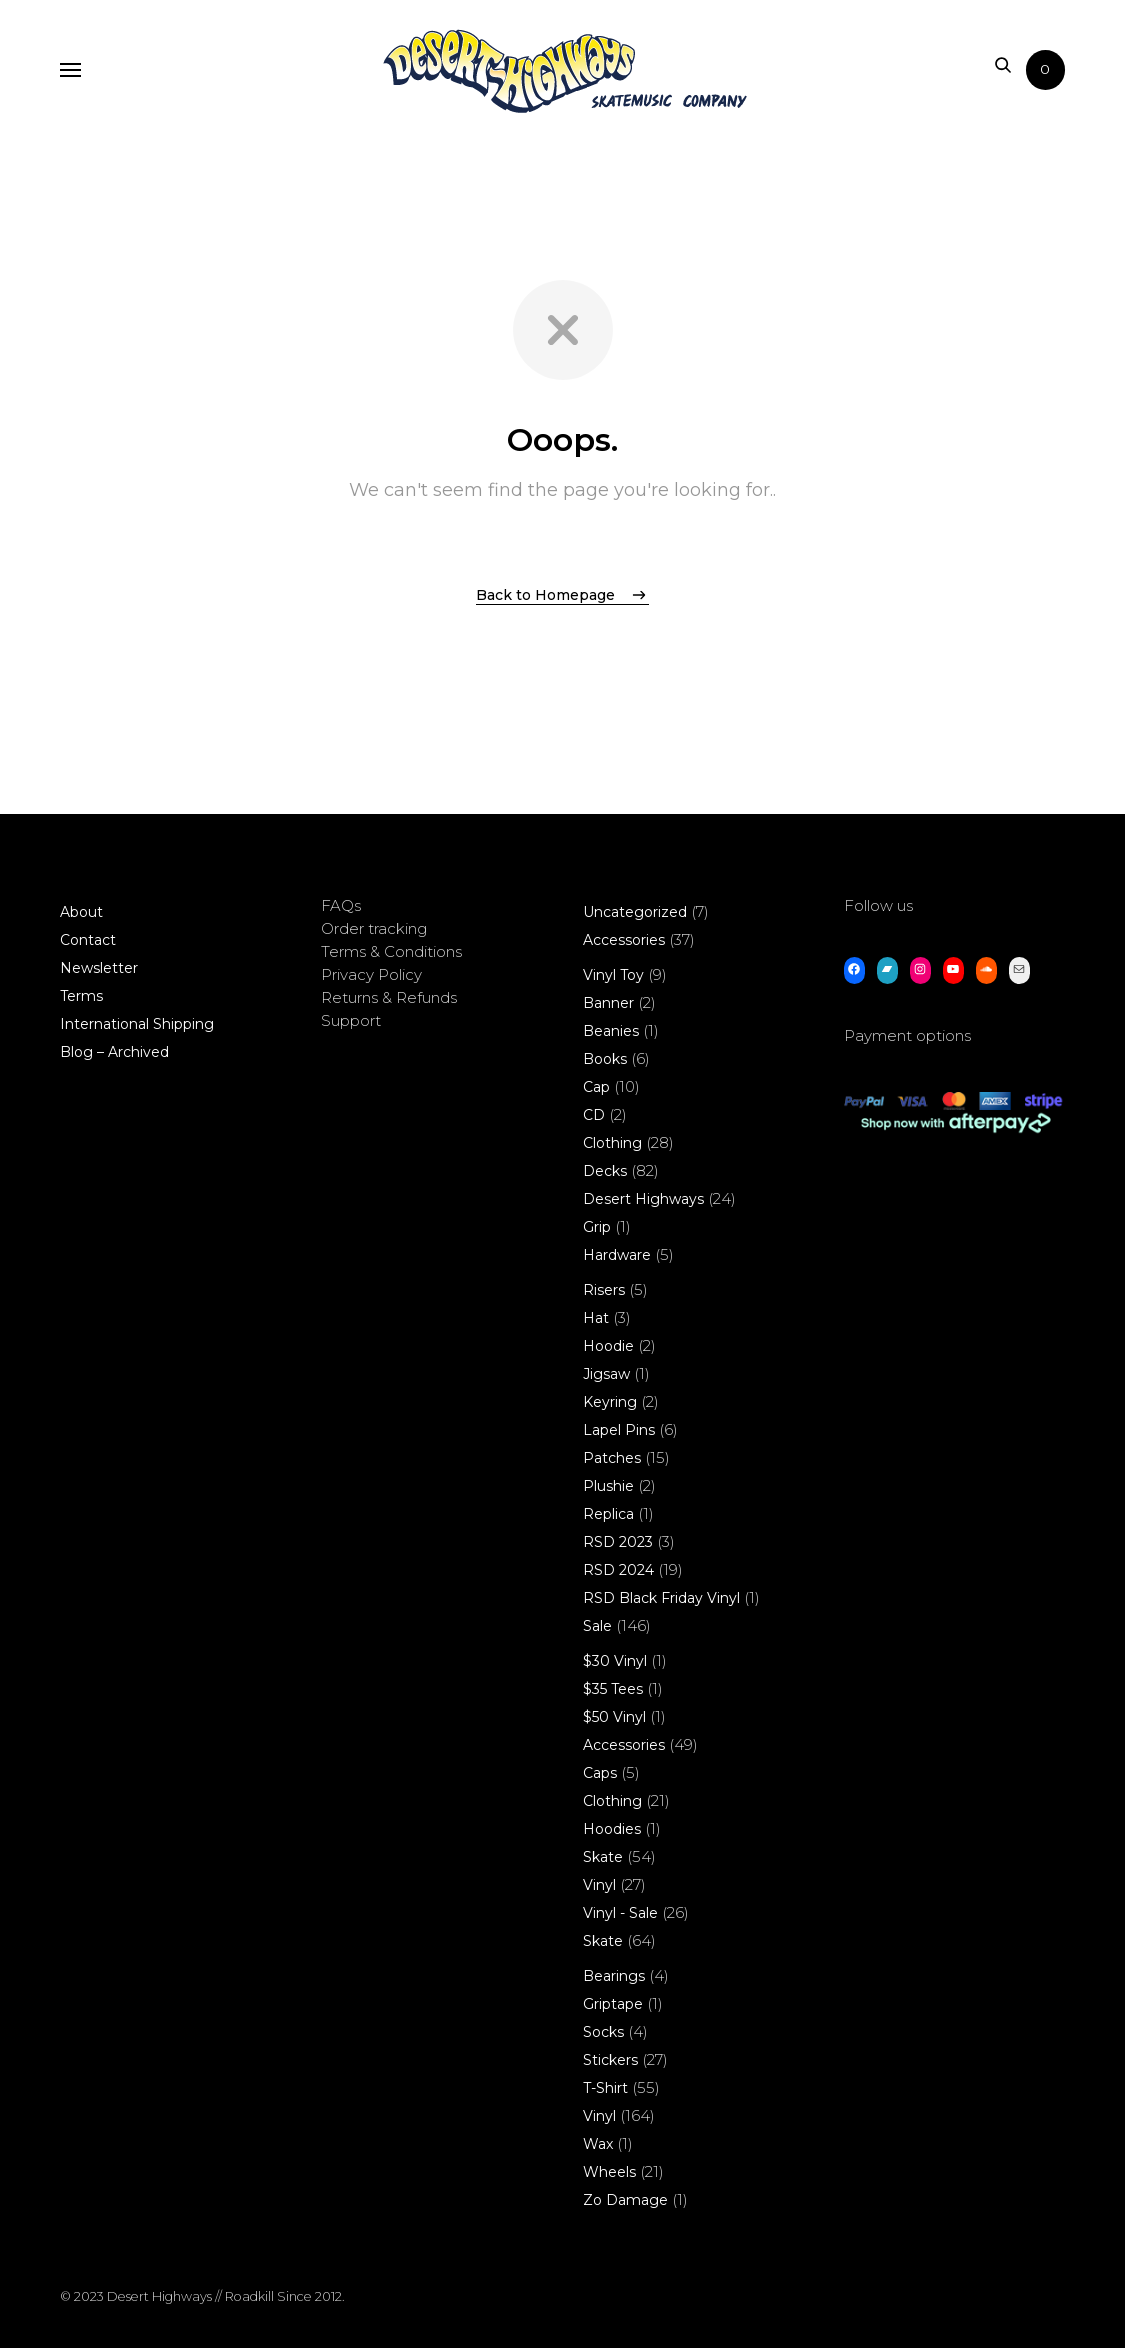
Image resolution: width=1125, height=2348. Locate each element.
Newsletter (99, 968)
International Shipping (137, 1024)
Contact (88, 940)
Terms (81, 996)
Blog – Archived (114, 1052)
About (81, 912)
